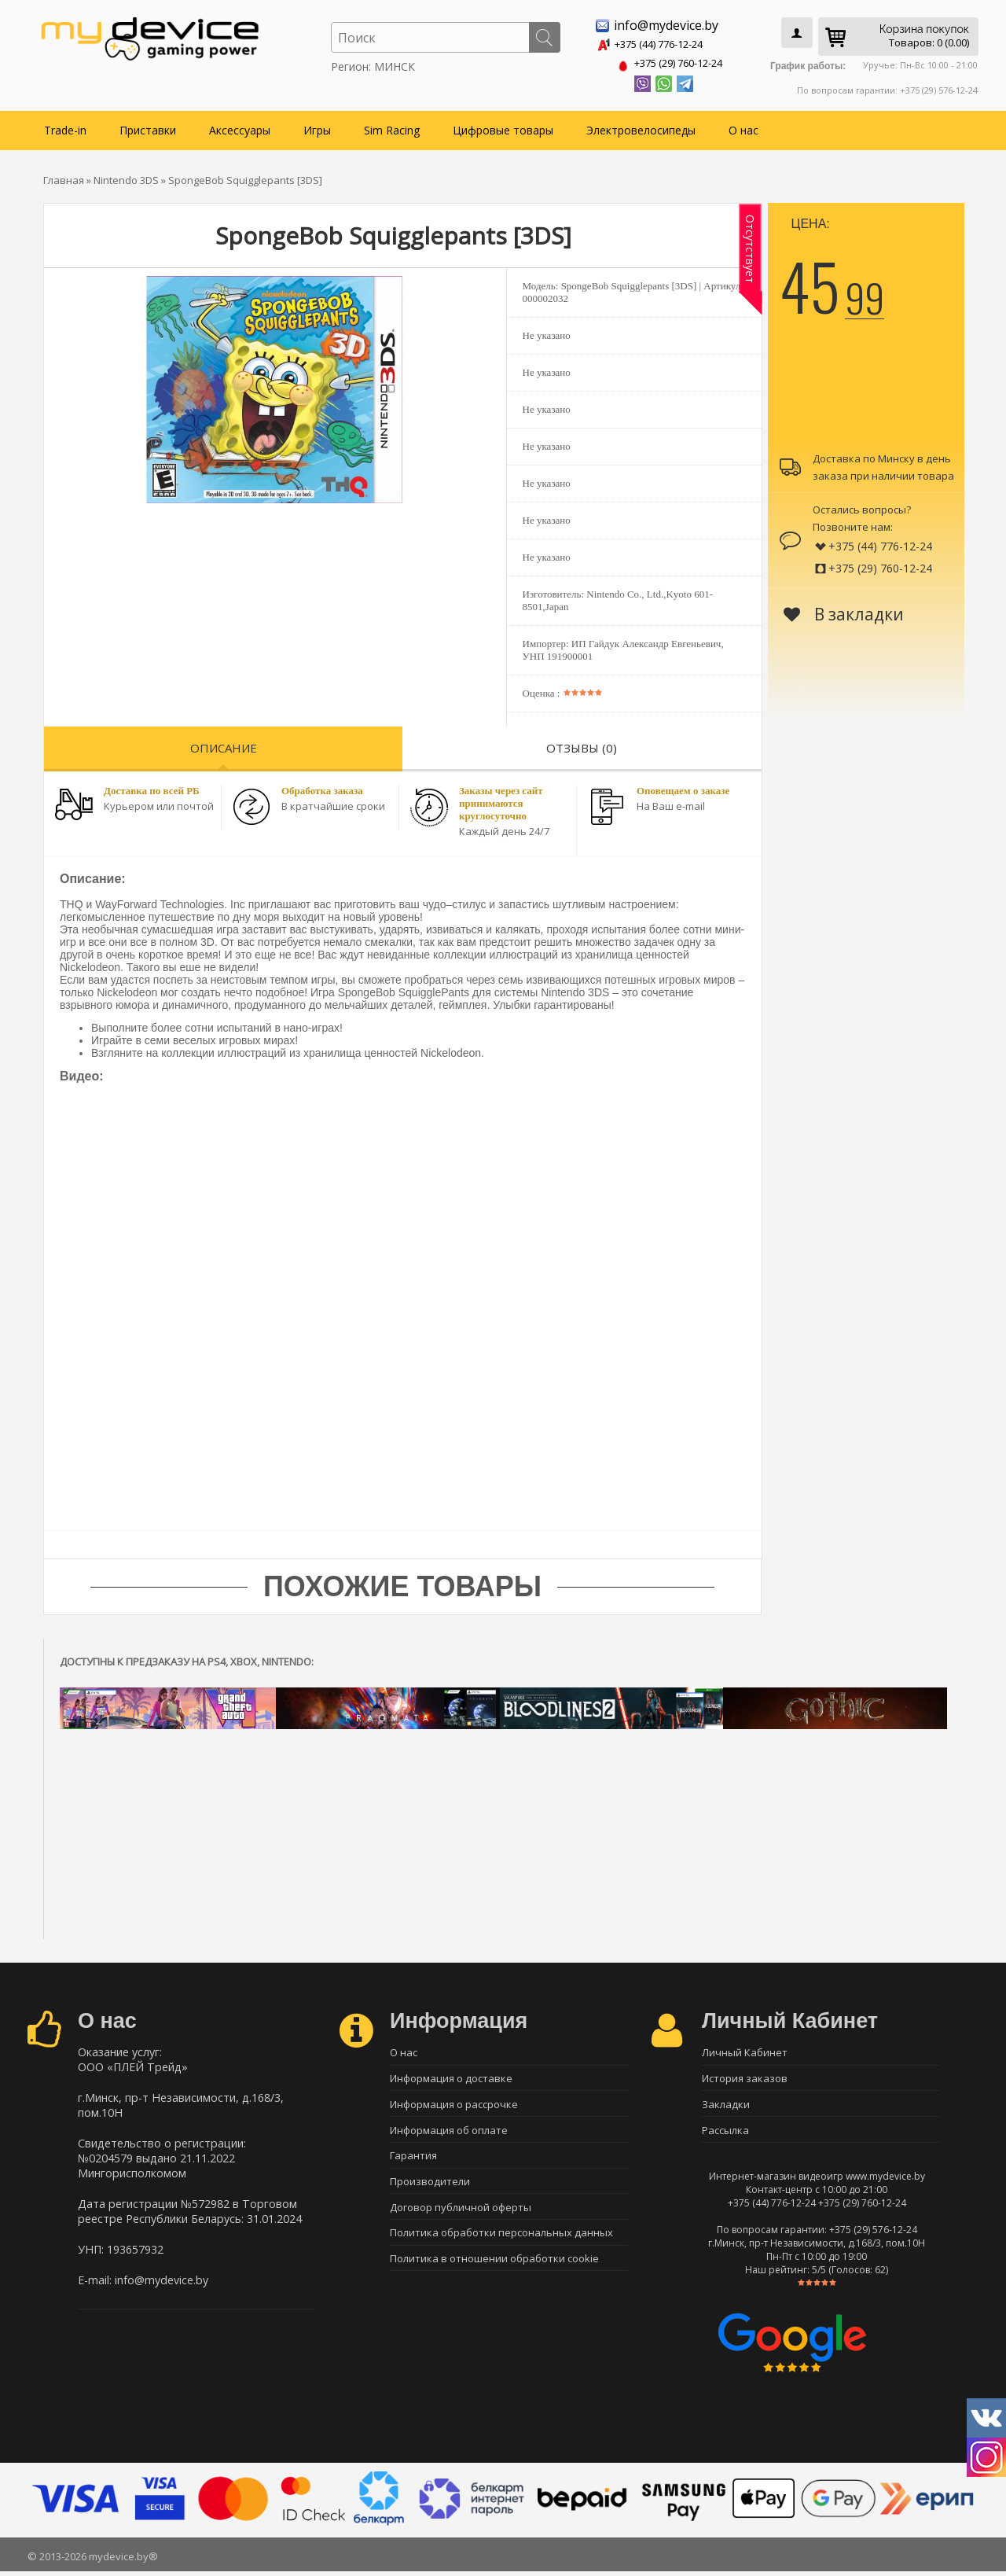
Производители (430, 2187)
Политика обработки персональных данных (501, 2243)
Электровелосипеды (641, 127)
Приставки (147, 127)
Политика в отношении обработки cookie (494, 2270)
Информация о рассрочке (454, 2105)
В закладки (844, 611)
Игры (317, 127)
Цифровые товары (503, 127)
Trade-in (65, 127)
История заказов (745, 2077)
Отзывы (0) (581, 745)
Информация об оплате (449, 2132)
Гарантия (413, 2160)
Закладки (726, 2105)
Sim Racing (392, 127)
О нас (743, 127)
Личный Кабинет (745, 2050)
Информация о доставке (451, 2077)
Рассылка (725, 2132)
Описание (223, 745)
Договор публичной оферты (460, 2215)
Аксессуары (239, 127)
